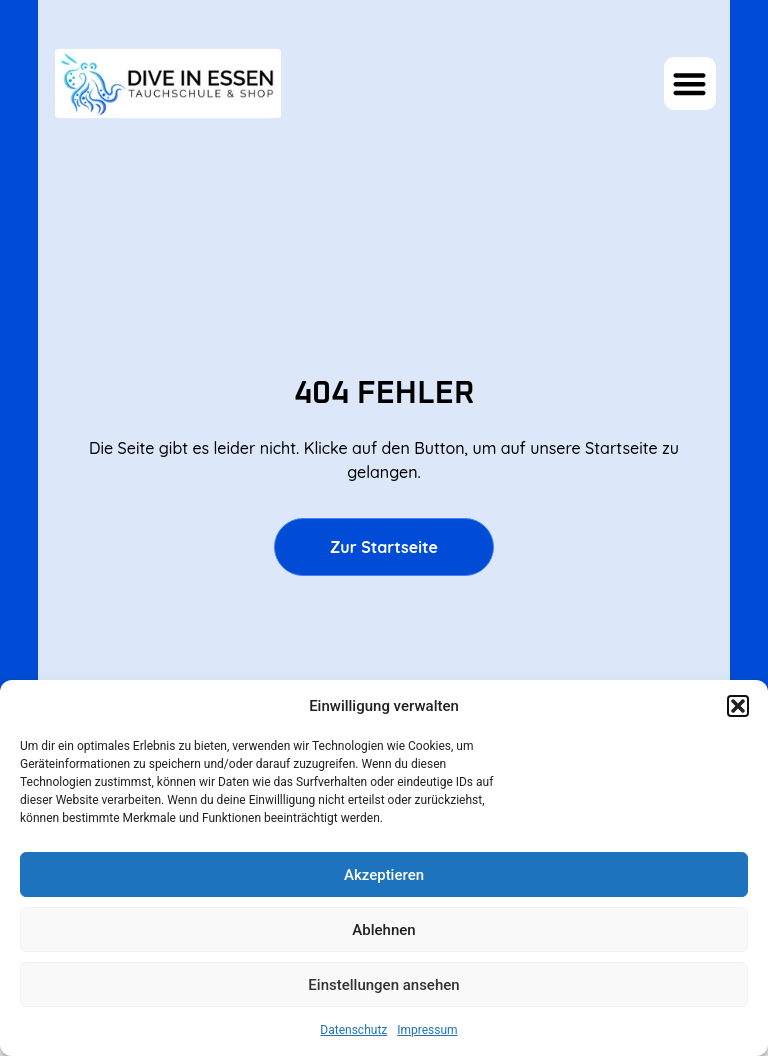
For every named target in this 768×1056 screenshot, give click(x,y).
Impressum (427, 1030)
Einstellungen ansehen (383, 985)
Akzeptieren (384, 875)
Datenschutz (353, 1030)
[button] (738, 706)
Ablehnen (383, 930)
